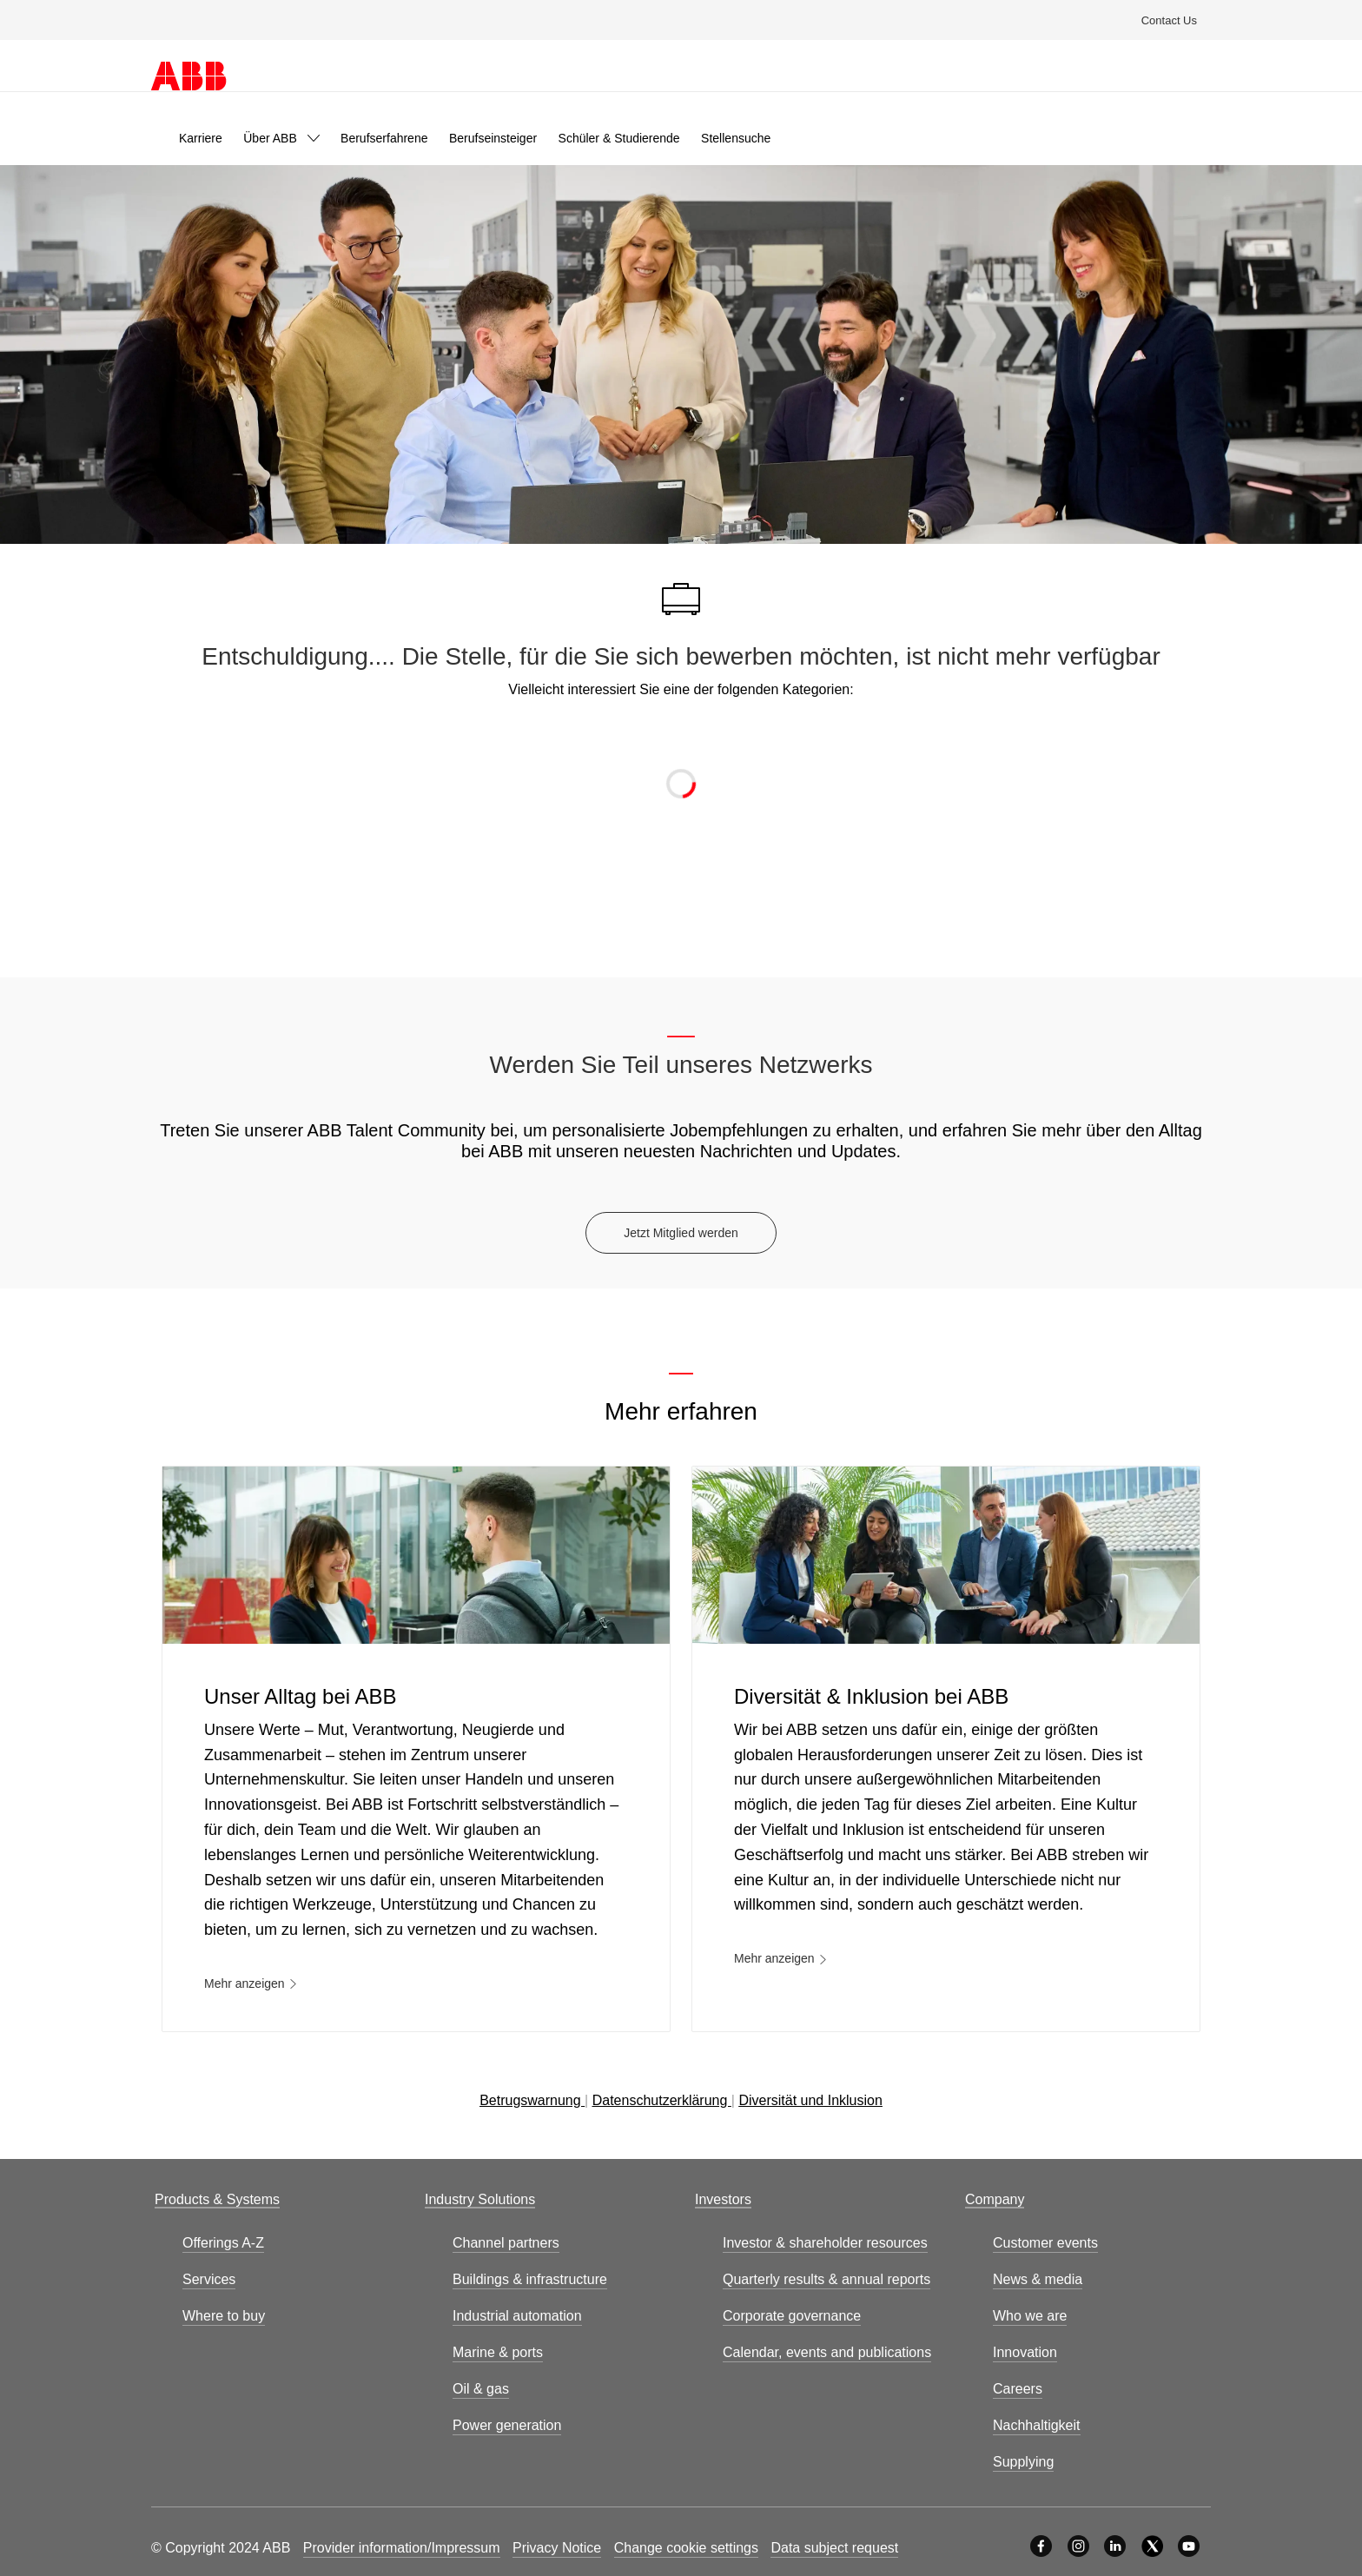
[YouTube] (1189, 2546)
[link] (200, 138)
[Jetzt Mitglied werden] (681, 1233)
